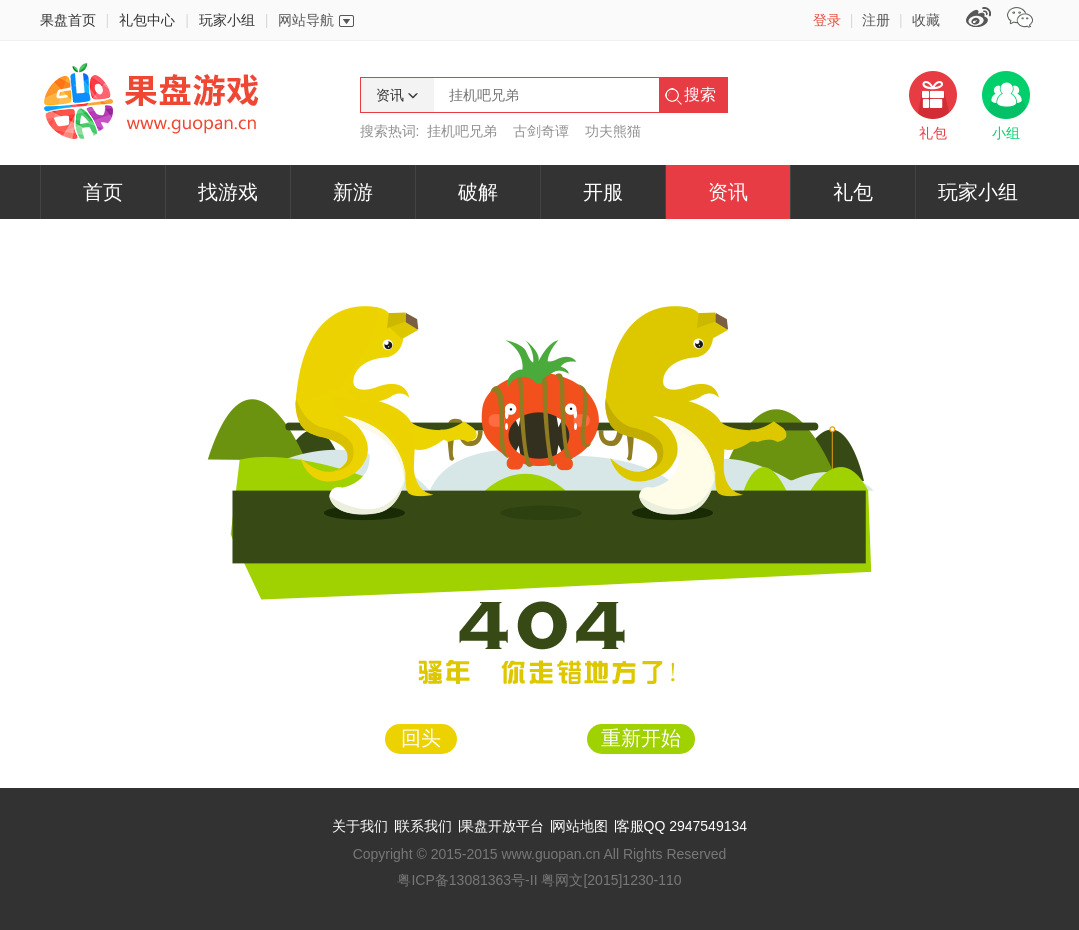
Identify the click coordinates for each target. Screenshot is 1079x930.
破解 (478, 192)
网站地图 (580, 826)
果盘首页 (68, 20)
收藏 (926, 20)
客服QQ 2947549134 (682, 826)
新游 (353, 192)
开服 (603, 192)
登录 (827, 20)
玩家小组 (227, 20)
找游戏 (228, 192)
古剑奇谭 (541, 131)
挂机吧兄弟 (462, 131)
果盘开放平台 (502, 826)
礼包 (853, 192)
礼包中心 (147, 20)
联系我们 (424, 826)
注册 (876, 20)
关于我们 (360, 826)
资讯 (728, 192)
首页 (103, 192)
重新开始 (641, 738)
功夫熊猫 (613, 131)
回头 (421, 738)
